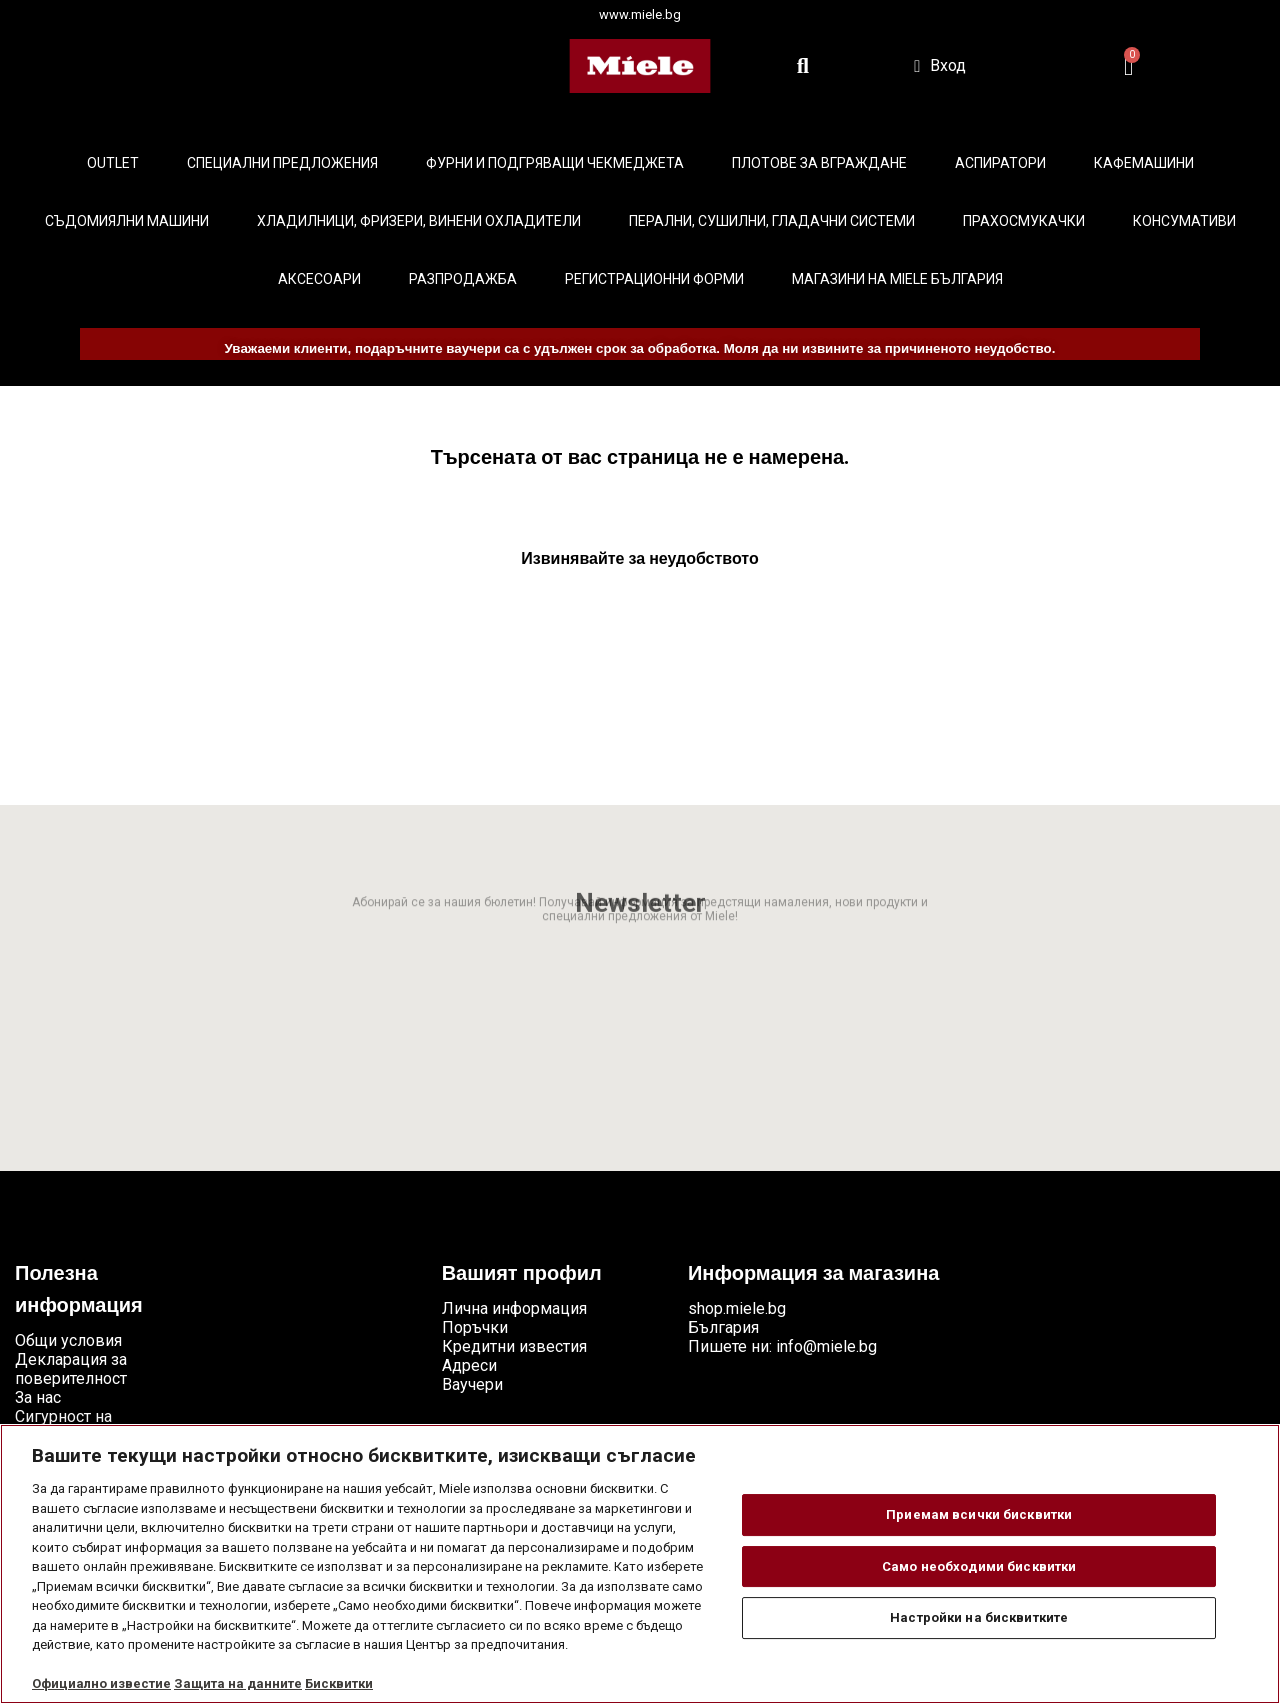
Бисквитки (339, 1683)
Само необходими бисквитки (979, 1566)
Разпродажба (463, 279)
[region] (640, 1564)
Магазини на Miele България (897, 279)
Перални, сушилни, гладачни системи (772, 221)
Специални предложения (282, 163)
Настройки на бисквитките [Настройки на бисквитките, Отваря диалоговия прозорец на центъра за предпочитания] (979, 1617)
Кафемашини (1144, 163)
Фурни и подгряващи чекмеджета (555, 163)
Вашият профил (522, 1275)
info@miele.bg (826, 1346)
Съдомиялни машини (127, 221)
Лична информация (514, 1308)
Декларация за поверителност (71, 1369)
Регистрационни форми (654, 279)
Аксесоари (319, 279)
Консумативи (1184, 221)
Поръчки (475, 1327)
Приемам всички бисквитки (979, 1514)
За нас (38, 1397)
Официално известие (101, 1683)
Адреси (469, 1365)
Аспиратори (1000, 163)
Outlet (113, 163)
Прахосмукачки (1024, 221)
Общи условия (68, 1340)
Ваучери (472, 1384)
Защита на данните (238, 1683)
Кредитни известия (514, 1346)
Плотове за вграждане (819, 163)
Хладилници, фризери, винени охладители (419, 221)
